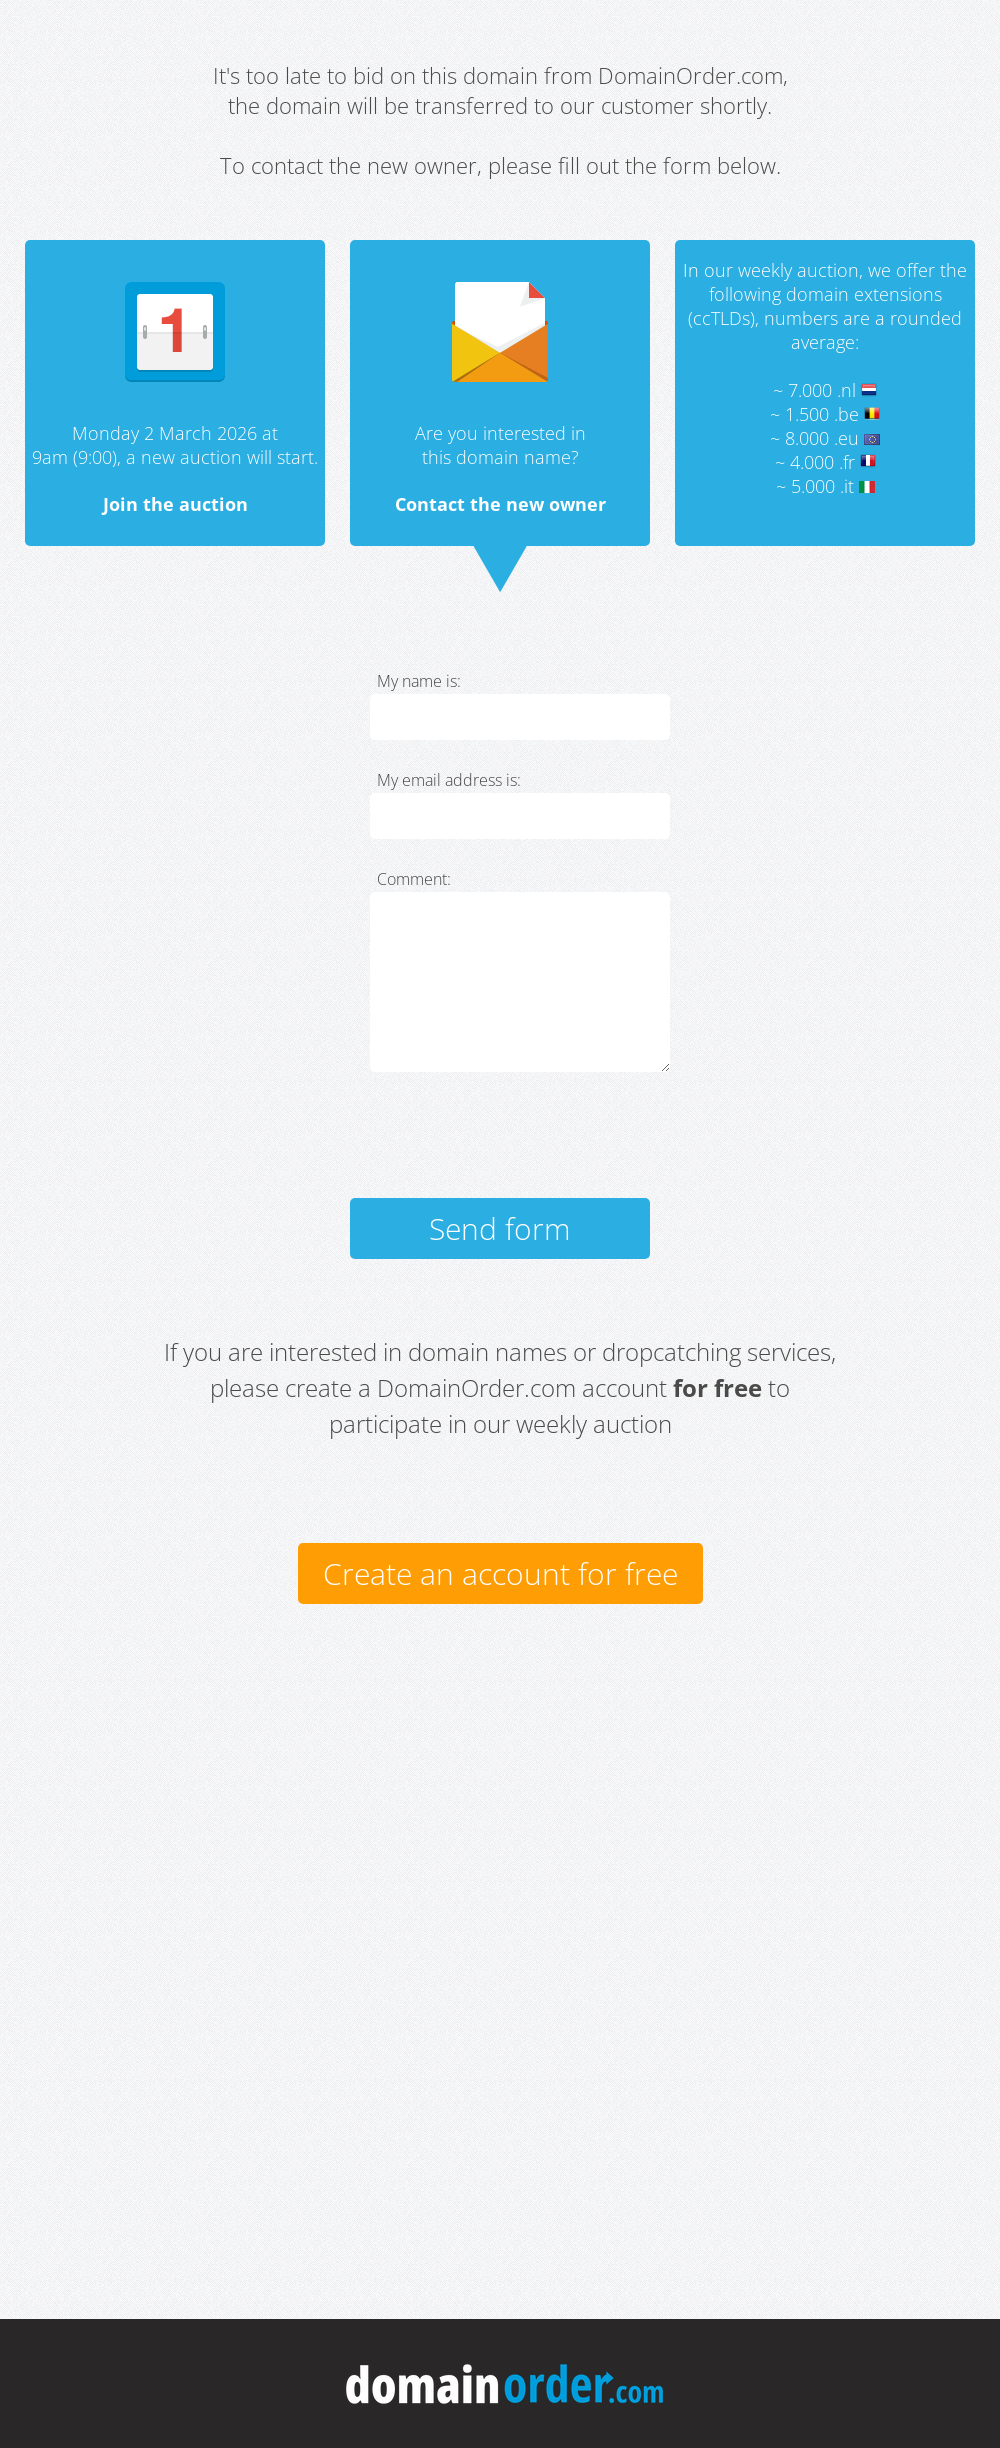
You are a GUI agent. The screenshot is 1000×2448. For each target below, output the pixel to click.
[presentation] (522, 1144)
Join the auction (175, 504)
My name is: (419, 681)
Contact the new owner (500, 504)
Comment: (414, 879)
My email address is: (449, 780)
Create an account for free (500, 1573)
